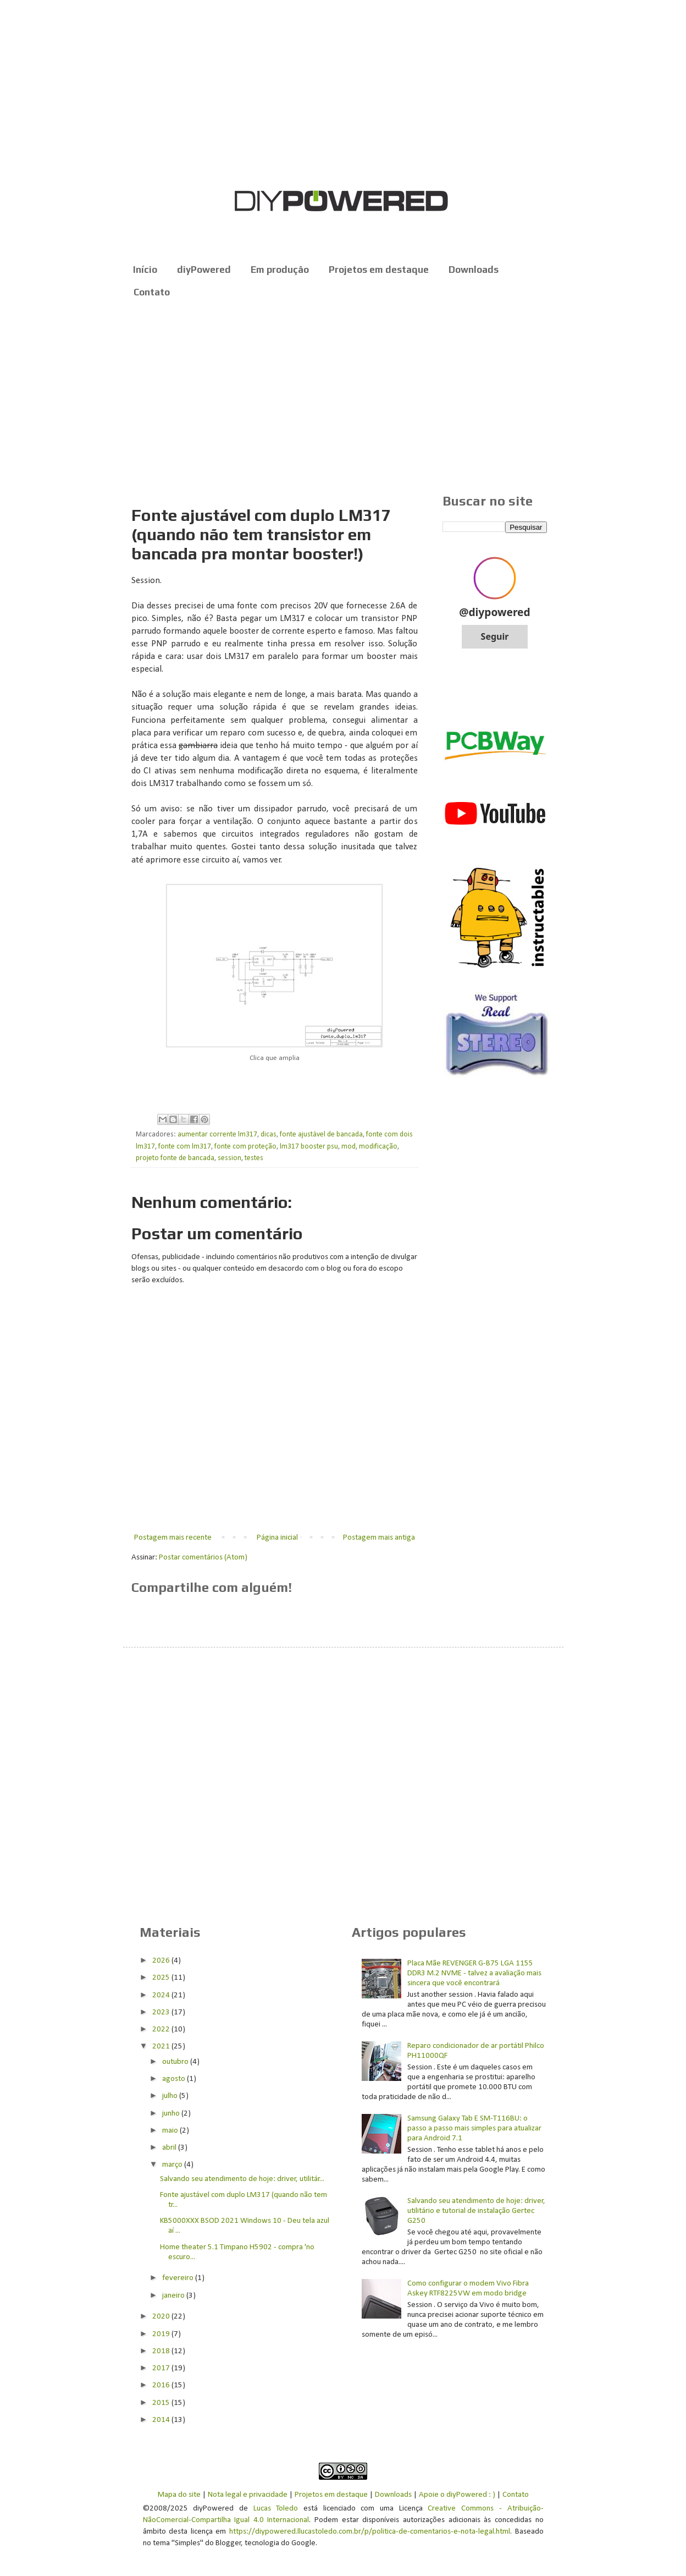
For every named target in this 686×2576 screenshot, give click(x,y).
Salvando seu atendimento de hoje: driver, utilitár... (242, 2179)
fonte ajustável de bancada (321, 1134)
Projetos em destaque (379, 269)
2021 (162, 2046)
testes (254, 1158)
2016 (162, 2385)
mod (348, 1146)
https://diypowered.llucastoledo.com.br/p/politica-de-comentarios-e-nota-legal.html (369, 2532)
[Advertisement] (343, 397)
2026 (162, 1961)
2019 (162, 2334)
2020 (162, 2317)
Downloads (474, 269)
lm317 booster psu (309, 1146)
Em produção (280, 269)
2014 (162, 2420)
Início (145, 269)
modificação (378, 1146)
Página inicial (277, 1538)
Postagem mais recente (173, 1538)
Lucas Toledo (275, 2508)
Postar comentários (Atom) (203, 1557)
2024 (162, 1995)
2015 (162, 2403)
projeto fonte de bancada (175, 1158)
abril (170, 2148)
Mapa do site (179, 2495)
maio (171, 2131)
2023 (162, 2012)
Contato (152, 292)
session (229, 1158)
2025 (162, 1978)
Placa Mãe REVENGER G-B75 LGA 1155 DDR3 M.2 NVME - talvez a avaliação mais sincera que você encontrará (474, 1973)
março (173, 2165)
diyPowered (204, 269)
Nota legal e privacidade (247, 2495)
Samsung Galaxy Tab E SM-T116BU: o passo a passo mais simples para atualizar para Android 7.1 (474, 2128)
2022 (162, 2029)
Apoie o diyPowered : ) (457, 2495)
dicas (268, 1134)
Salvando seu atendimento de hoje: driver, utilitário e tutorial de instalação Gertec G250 (476, 2211)
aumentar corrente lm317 (217, 1134)
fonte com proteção (245, 1146)
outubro (176, 2062)
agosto (174, 2079)
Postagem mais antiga (379, 1538)
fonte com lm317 (184, 1146)
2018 (162, 2351)
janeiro (174, 2296)
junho (171, 2114)
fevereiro (178, 2278)
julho (170, 2096)
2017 (162, 2368)
